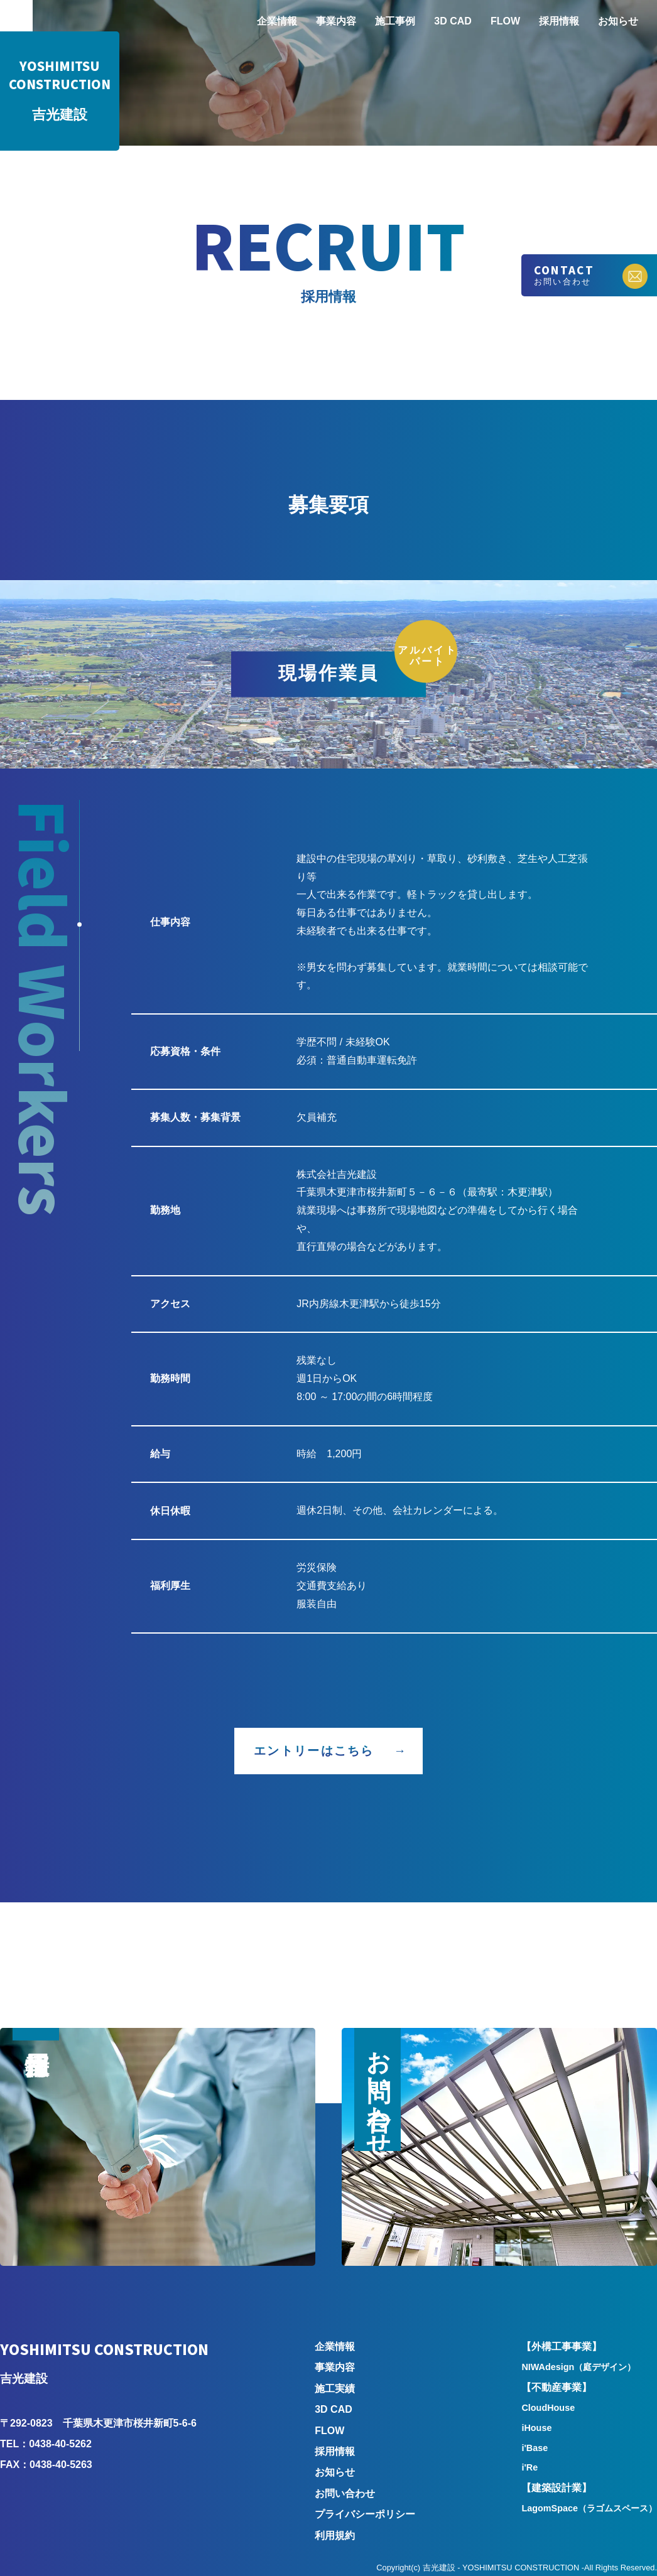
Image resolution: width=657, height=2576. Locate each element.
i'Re (529, 2467)
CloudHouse (548, 2408)
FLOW (505, 21)
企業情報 (277, 21)
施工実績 (335, 2388)
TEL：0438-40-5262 (46, 2444)
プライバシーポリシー (365, 2514)
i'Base (534, 2448)
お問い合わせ (345, 2493)
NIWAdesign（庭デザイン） (578, 2367)
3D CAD (453, 21)
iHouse (536, 2428)
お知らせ (618, 21)
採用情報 (559, 21)
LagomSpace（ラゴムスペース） (589, 2508)
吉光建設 (60, 91)
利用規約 (335, 2535)
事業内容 (336, 21)
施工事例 (395, 21)
